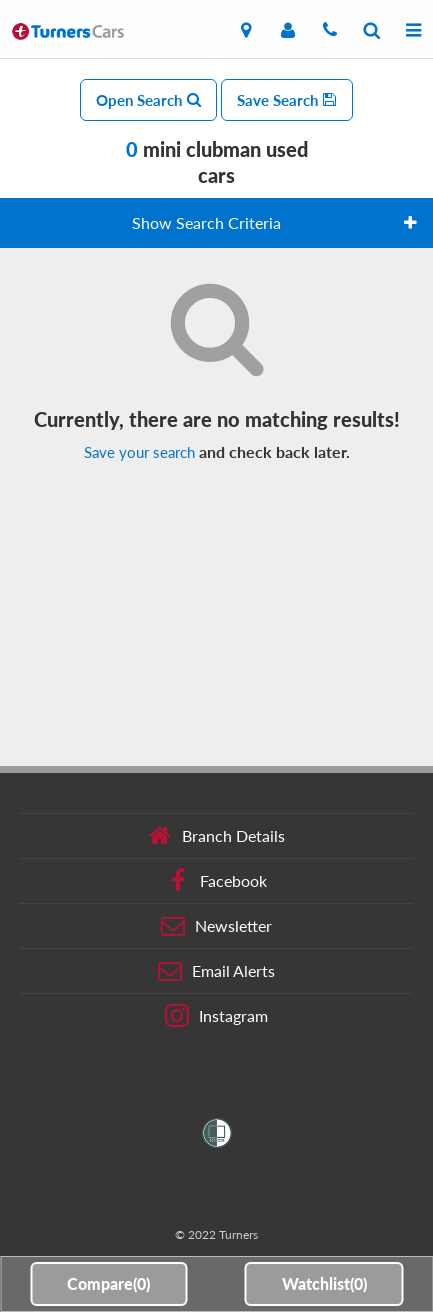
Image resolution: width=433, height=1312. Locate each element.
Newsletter (216, 926)
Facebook (216, 881)
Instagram (216, 1016)
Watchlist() (324, 1283)
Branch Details (216, 836)
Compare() (108, 1283)
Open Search (148, 100)
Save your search (139, 452)
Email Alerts (216, 971)
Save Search (287, 100)
